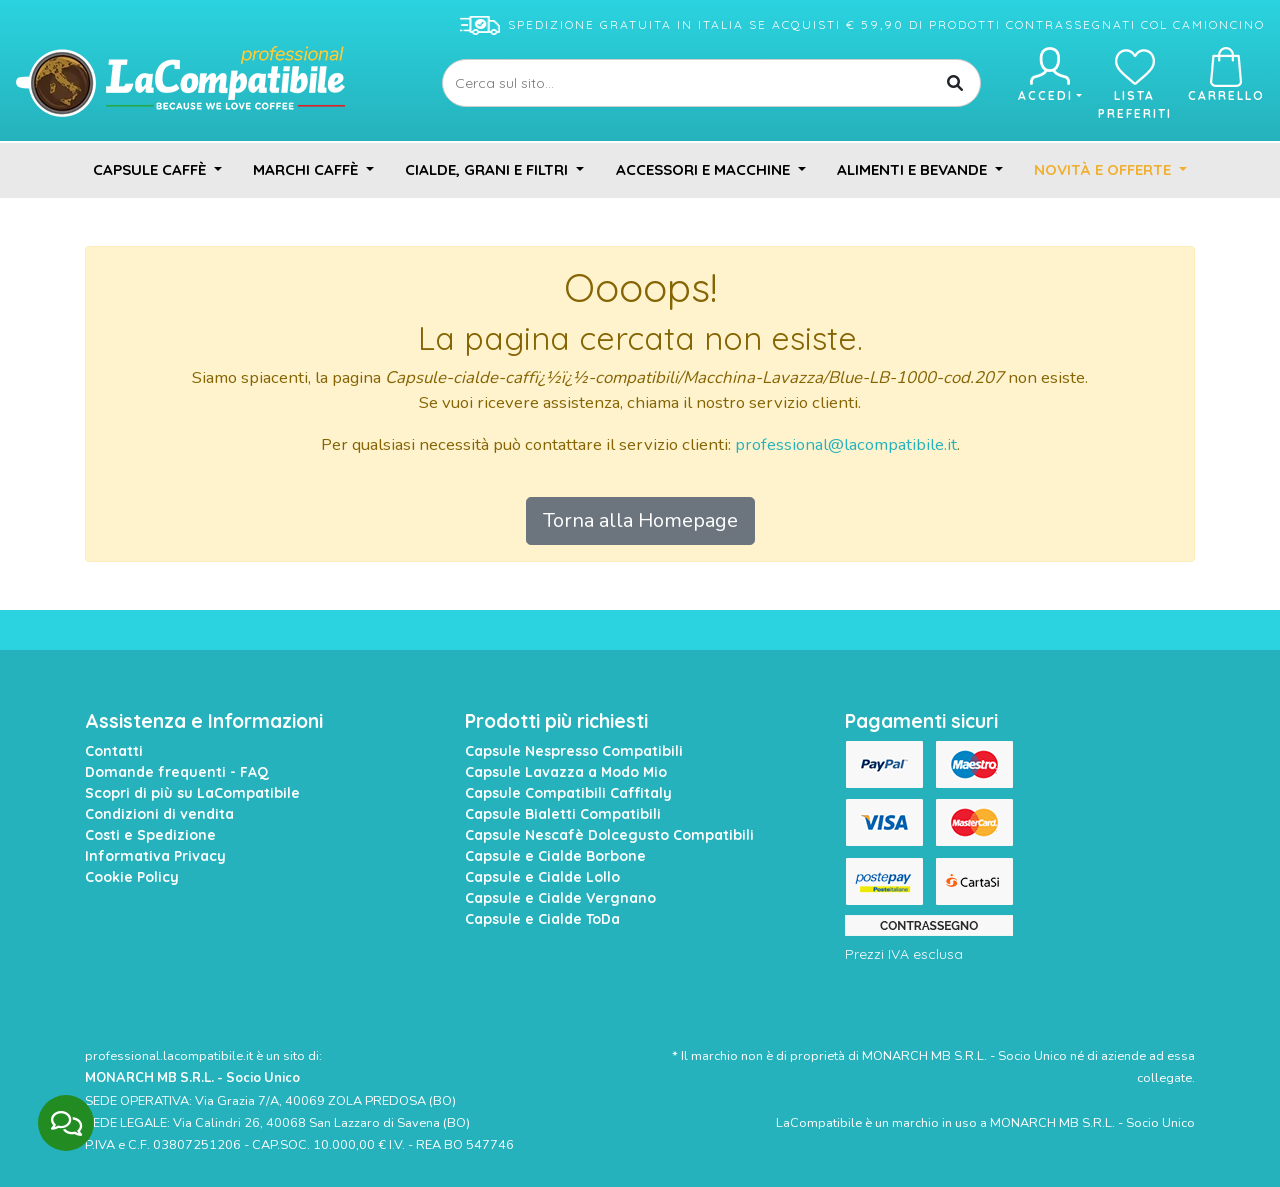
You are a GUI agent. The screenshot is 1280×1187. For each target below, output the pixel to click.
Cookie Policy (132, 877)
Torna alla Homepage (640, 520)
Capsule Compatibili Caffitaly (568, 793)
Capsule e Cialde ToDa (542, 919)
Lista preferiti (1135, 84)
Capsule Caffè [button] (151, 169)
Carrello (1226, 75)
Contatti (114, 751)
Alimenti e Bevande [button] (914, 169)
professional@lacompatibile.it (846, 444)
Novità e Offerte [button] (1104, 169)
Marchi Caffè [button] (307, 169)
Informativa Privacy (155, 856)
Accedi (1049, 75)
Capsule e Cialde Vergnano (560, 898)
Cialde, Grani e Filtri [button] (488, 169)
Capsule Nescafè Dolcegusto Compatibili (609, 835)
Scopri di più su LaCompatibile (192, 793)
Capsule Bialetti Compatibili (563, 814)
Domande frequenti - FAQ (177, 772)
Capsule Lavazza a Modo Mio (566, 772)
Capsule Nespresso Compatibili (574, 751)
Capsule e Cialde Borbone (555, 856)
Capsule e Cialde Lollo (542, 877)
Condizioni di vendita (159, 814)
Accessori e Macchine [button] (705, 169)
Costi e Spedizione (150, 835)
